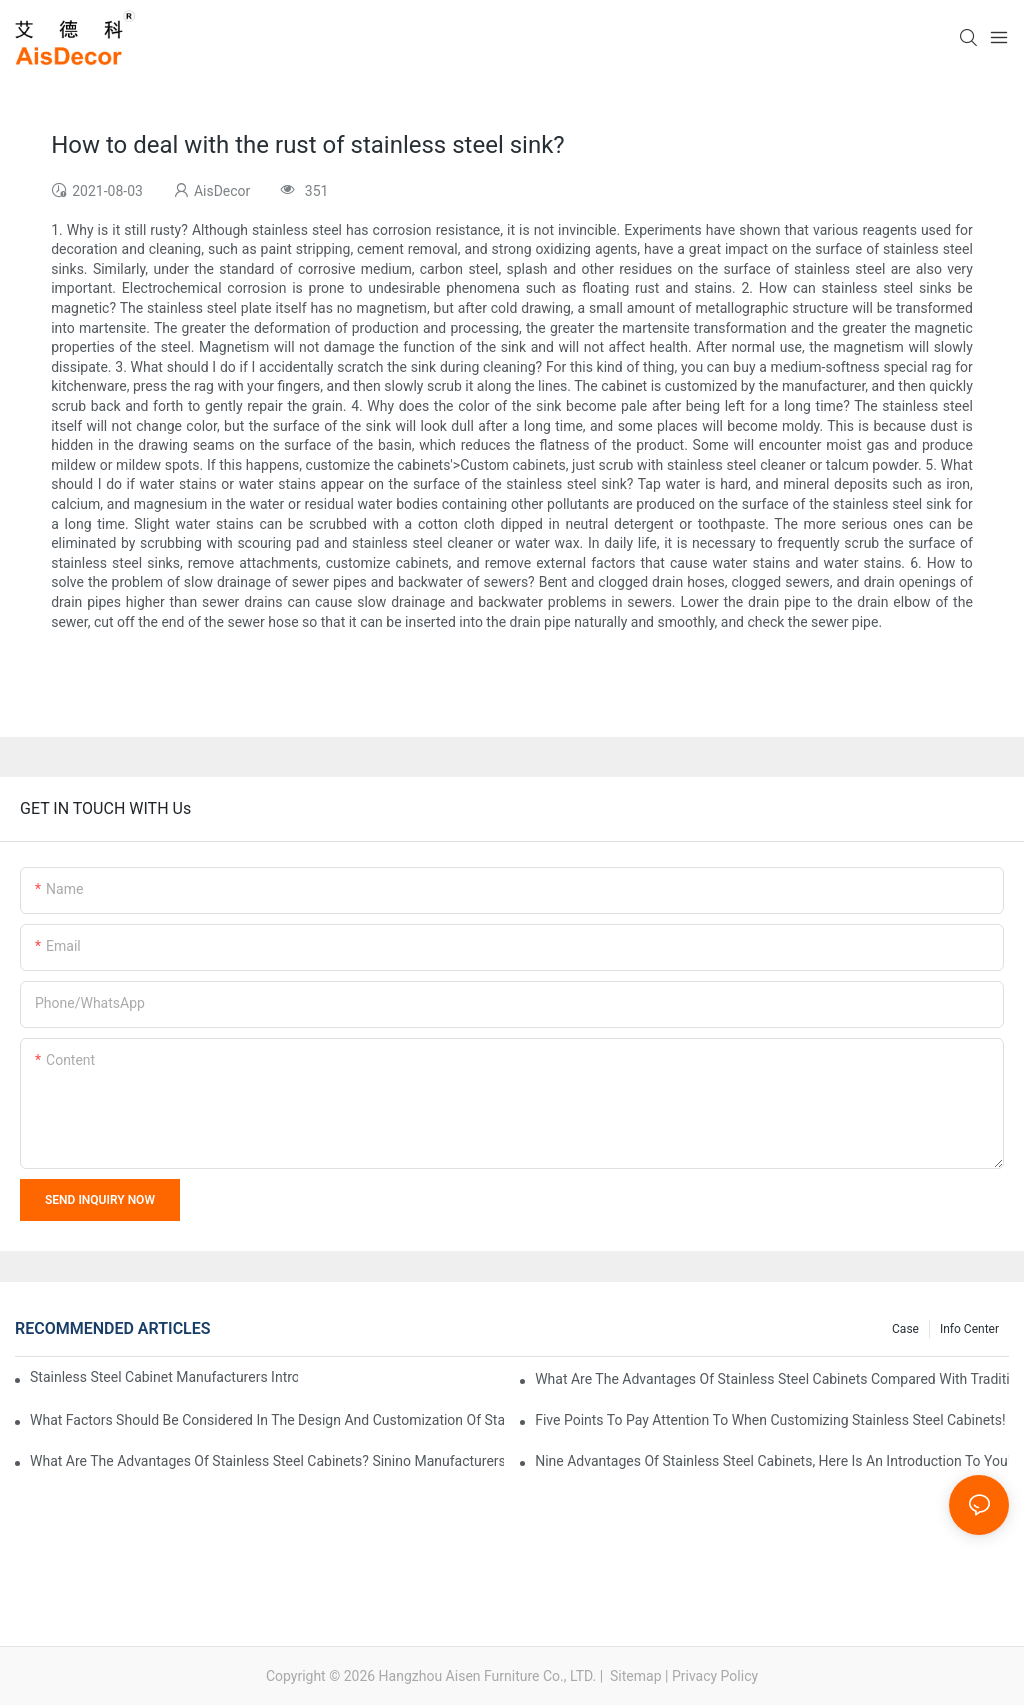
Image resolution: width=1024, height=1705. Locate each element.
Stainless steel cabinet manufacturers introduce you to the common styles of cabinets (164, 1377)
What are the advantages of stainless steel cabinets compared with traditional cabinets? (772, 1379)
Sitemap (634, 1676)
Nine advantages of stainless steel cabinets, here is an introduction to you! (772, 1461)
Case (905, 1329)
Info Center (969, 1329)
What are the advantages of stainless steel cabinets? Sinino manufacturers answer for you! (267, 1461)
